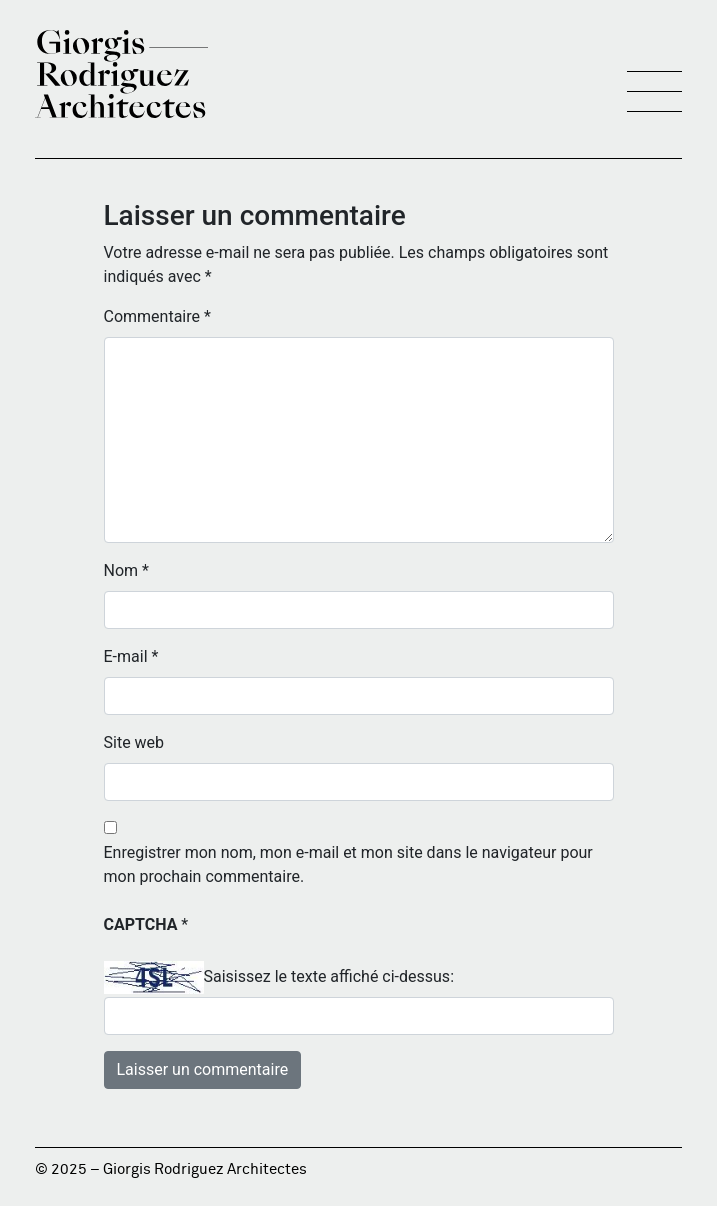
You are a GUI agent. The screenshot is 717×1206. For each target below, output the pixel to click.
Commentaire (157, 316)
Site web (134, 742)
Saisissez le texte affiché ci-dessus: (329, 976)
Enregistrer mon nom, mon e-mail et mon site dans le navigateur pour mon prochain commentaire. (348, 864)
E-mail (131, 656)
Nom (126, 570)
